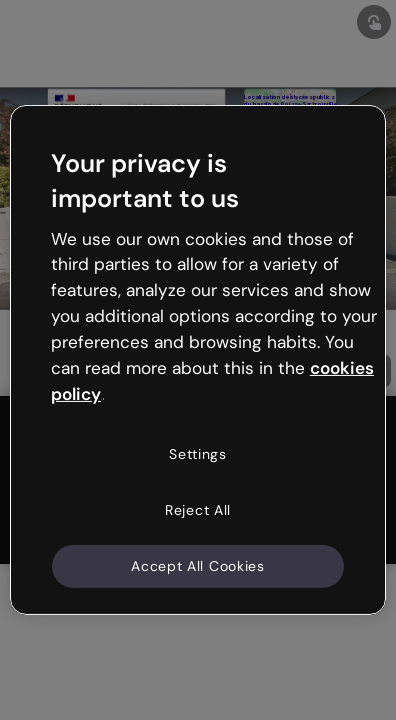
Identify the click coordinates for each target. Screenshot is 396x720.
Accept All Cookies (198, 565)
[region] (198, 360)
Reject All (198, 510)
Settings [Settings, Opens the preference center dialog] (198, 454)
